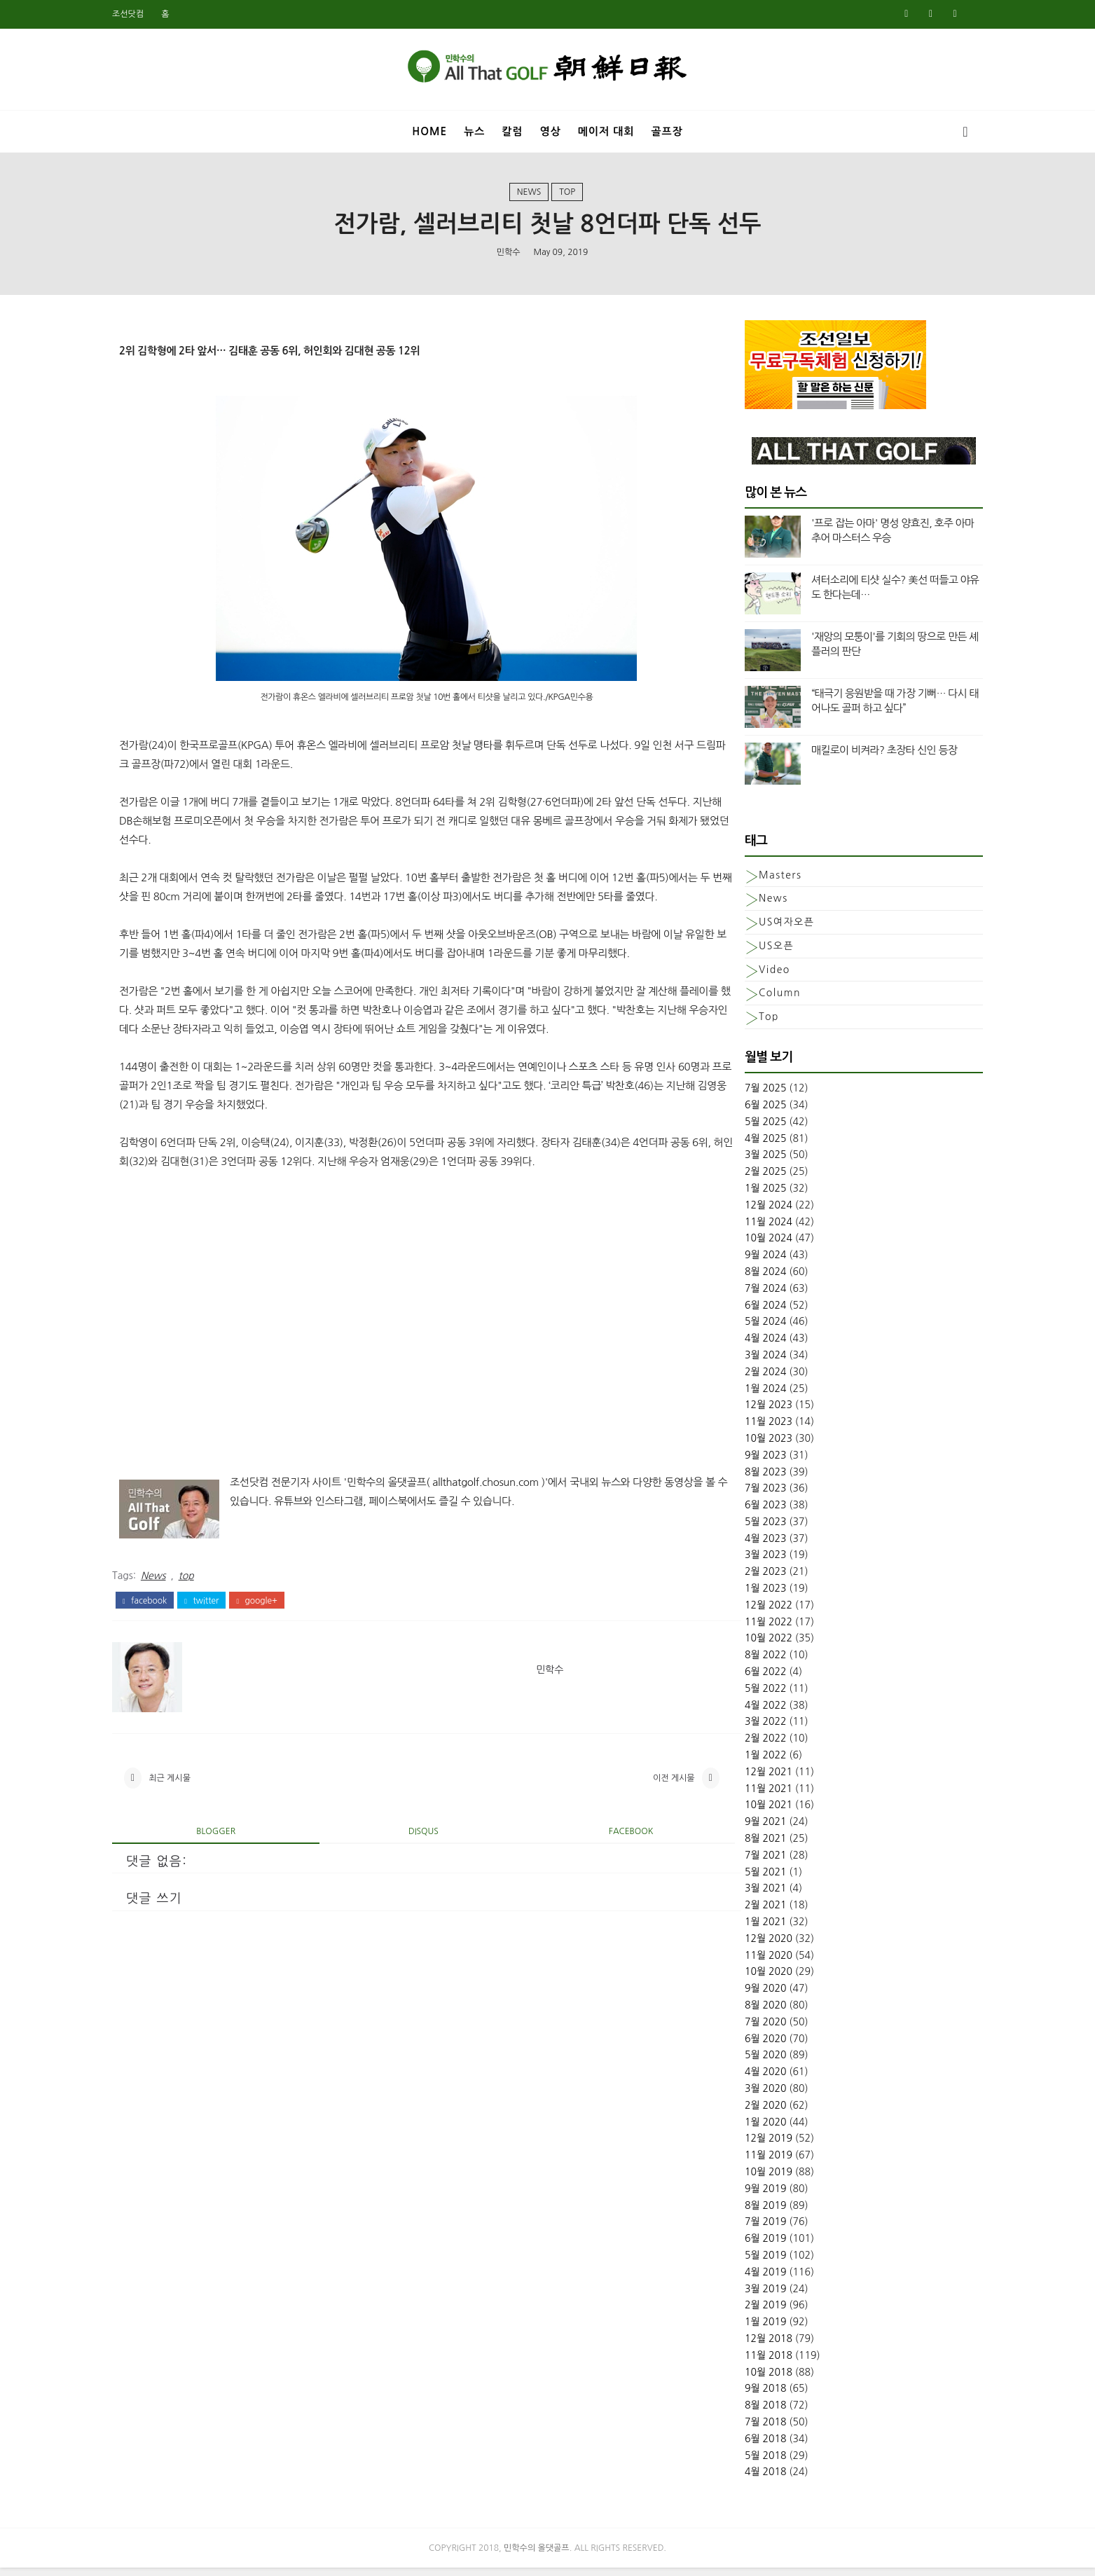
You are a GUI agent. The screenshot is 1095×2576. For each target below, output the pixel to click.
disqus (414, 1898)
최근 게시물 (195, 1842)
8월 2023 (740, 1478)
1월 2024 (740, 1395)
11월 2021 (743, 1795)
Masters (755, 881)
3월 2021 (740, 1895)
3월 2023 (740, 1561)
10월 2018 (743, 2378)
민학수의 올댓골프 (537, 2556)
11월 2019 (743, 2162)
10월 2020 (743, 1978)
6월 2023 (740, 1512)
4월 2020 (740, 2078)
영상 (550, 129)
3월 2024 (740, 1362)
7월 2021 (740, 1862)
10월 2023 (743, 1445)
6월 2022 (740, 1678)
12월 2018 (743, 2345)
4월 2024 (740, 1345)
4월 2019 (740, 2279)
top (567, 195)
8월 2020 (740, 2012)
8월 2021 (740, 1845)
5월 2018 (740, 2462)
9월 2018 (740, 2395)
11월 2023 (743, 1428)
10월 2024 (743, 1245)
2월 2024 (740, 1378)
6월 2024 (740, 1311)
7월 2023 (740, 1495)
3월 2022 (740, 1728)
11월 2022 (743, 1628)
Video (749, 976)
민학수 (509, 256)
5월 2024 (740, 1328)
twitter (227, 1662)
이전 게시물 (628, 1842)
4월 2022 (740, 1711)
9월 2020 (740, 1995)
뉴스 (474, 129)
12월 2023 (743, 1412)
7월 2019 (740, 2228)
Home (429, 129)
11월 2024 (743, 1228)
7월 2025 (740, 1095)
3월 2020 (740, 2095)
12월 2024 (743, 1212)
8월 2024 (740, 1278)
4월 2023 (740, 1545)
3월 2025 (740, 1161)
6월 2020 (740, 2045)
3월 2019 (740, 2295)
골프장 (666, 129)
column (755, 1000)
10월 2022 (743, 1645)
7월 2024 (740, 1295)
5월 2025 (740, 1129)
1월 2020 (740, 2128)
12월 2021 (743, 1779)
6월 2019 (740, 2245)
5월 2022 (740, 1695)
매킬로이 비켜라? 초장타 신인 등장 (859, 757)
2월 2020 (740, 2112)
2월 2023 (740, 1578)
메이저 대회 (606, 129)
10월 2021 (743, 1812)
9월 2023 (740, 1461)
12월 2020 (743, 1945)
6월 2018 (740, 2445)
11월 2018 (743, 2362)
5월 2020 (740, 2062)
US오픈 (751, 953)
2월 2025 (740, 1178)
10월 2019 (743, 2179)
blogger (229, 1898)
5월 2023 (740, 1529)
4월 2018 (740, 2479)
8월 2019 (740, 2212)
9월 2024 (740, 1262)
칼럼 (512, 129)
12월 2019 (743, 2145)
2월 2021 (740, 1912)
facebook (171, 1662)
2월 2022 (740, 1745)
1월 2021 (740, 1929)
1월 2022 (740, 1762)
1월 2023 (740, 1595)
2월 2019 (740, 2312)
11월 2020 (743, 1962)
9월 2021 (740, 1828)
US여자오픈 (761, 929)
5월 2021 (740, 1878)
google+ (282, 1662)
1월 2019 (740, 2329)
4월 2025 (740, 1145)
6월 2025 (740, 1112)
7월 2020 (740, 2029)
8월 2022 (740, 1662)
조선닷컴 (154, 14)
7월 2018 (740, 2429)
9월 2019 (740, 2195)
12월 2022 (743, 1612)
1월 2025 (740, 1195)
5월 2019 (740, 2262)
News (529, 195)
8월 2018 (740, 2412)
